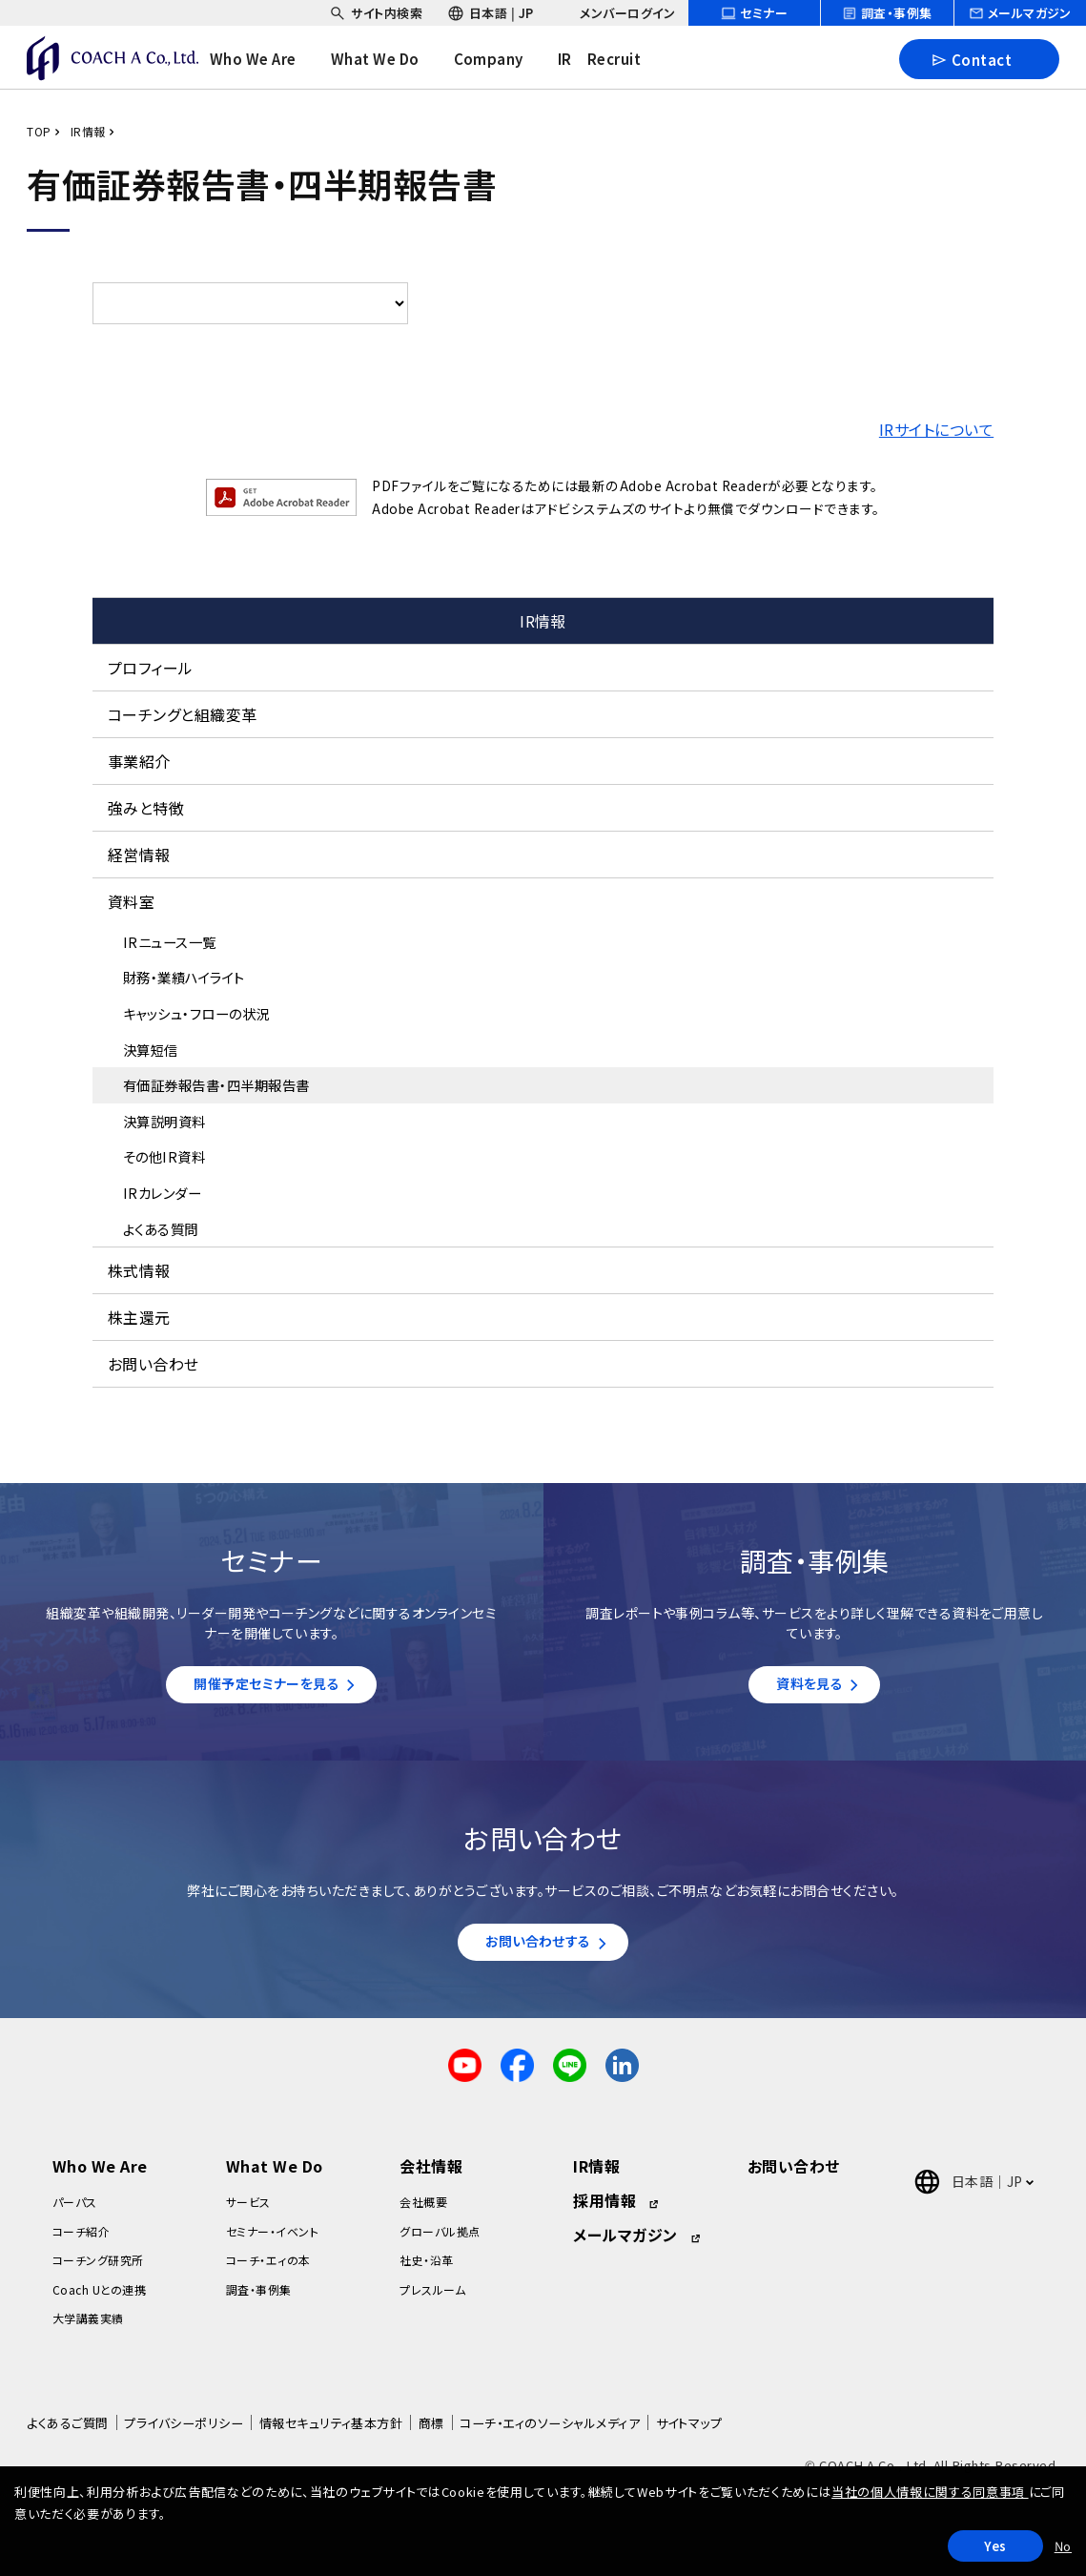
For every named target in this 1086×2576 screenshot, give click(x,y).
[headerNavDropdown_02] (388, 59)
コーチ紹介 (81, 2241)
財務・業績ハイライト (184, 977)
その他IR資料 (164, 1156)
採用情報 (604, 2209)
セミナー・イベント (272, 2241)
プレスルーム (432, 2298)
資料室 (131, 901)
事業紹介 (139, 761)
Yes (995, 2546)
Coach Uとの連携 (99, 2298)
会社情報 (431, 2175)
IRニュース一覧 (169, 942)
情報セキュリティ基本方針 (331, 2432)
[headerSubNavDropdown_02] (490, 13)
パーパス (74, 2211)
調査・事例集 (259, 2298)
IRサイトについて (936, 429)
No (1063, 2546)
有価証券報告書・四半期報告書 (216, 1085)
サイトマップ (689, 2432)
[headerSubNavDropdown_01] (375, 13)
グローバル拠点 (440, 2241)
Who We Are (100, 2175)
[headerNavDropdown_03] (502, 59)
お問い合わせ (153, 1363)
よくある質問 (160, 1229)
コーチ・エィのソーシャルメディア (550, 2432)
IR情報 (88, 131)
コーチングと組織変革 (182, 714)
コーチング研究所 (98, 2269)
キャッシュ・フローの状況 (196, 1013)
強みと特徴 (146, 807)
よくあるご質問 (67, 2432)
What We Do (274, 2175)
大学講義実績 (88, 2327)
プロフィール (151, 667)
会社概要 (423, 2211)
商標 (431, 2432)
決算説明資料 (164, 1121)
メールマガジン (625, 2244)
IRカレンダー (162, 1193)
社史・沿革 (426, 2269)
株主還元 (139, 1317)
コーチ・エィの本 (268, 2269)
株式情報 (139, 1270)
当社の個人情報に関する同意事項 (929, 2492)
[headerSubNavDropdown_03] (616, 13)
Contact (971, 59)
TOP (39, 131)
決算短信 (150, 1050)
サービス (248, 2211)
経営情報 (139, 854)
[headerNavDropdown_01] (266, 59)
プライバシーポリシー (183, 2432)
